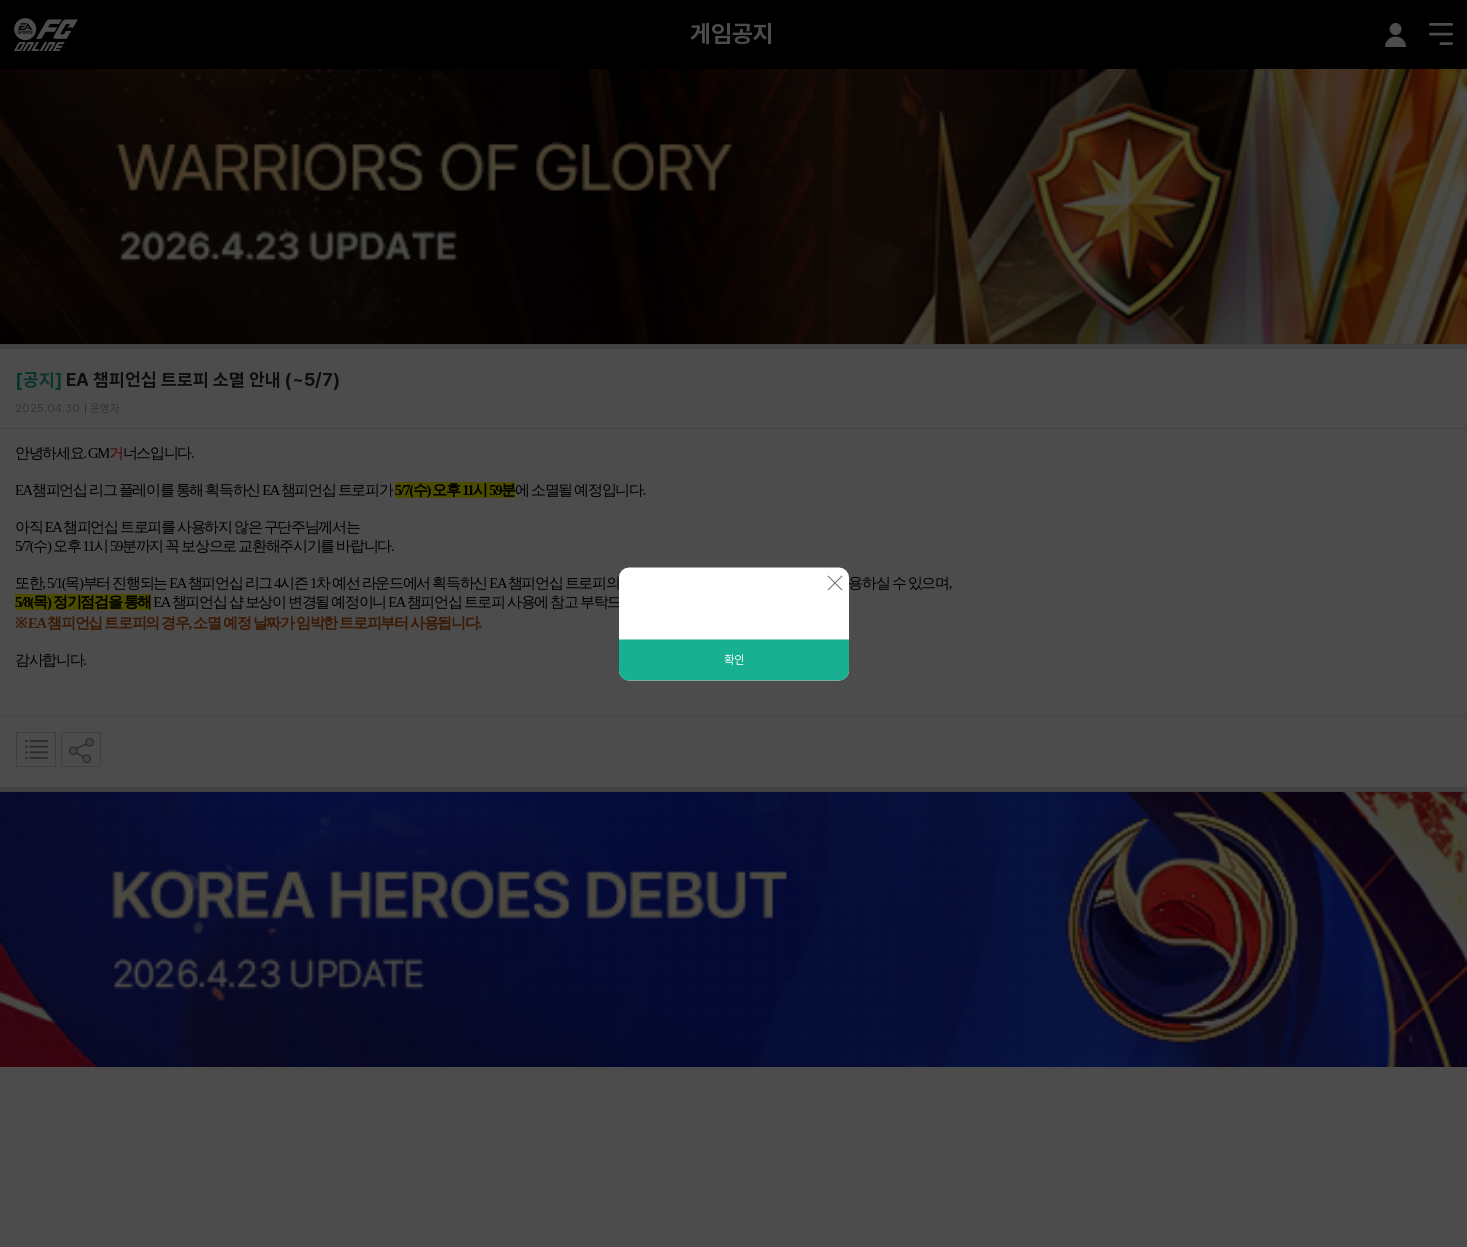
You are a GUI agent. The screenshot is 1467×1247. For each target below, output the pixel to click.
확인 (734, 659)
